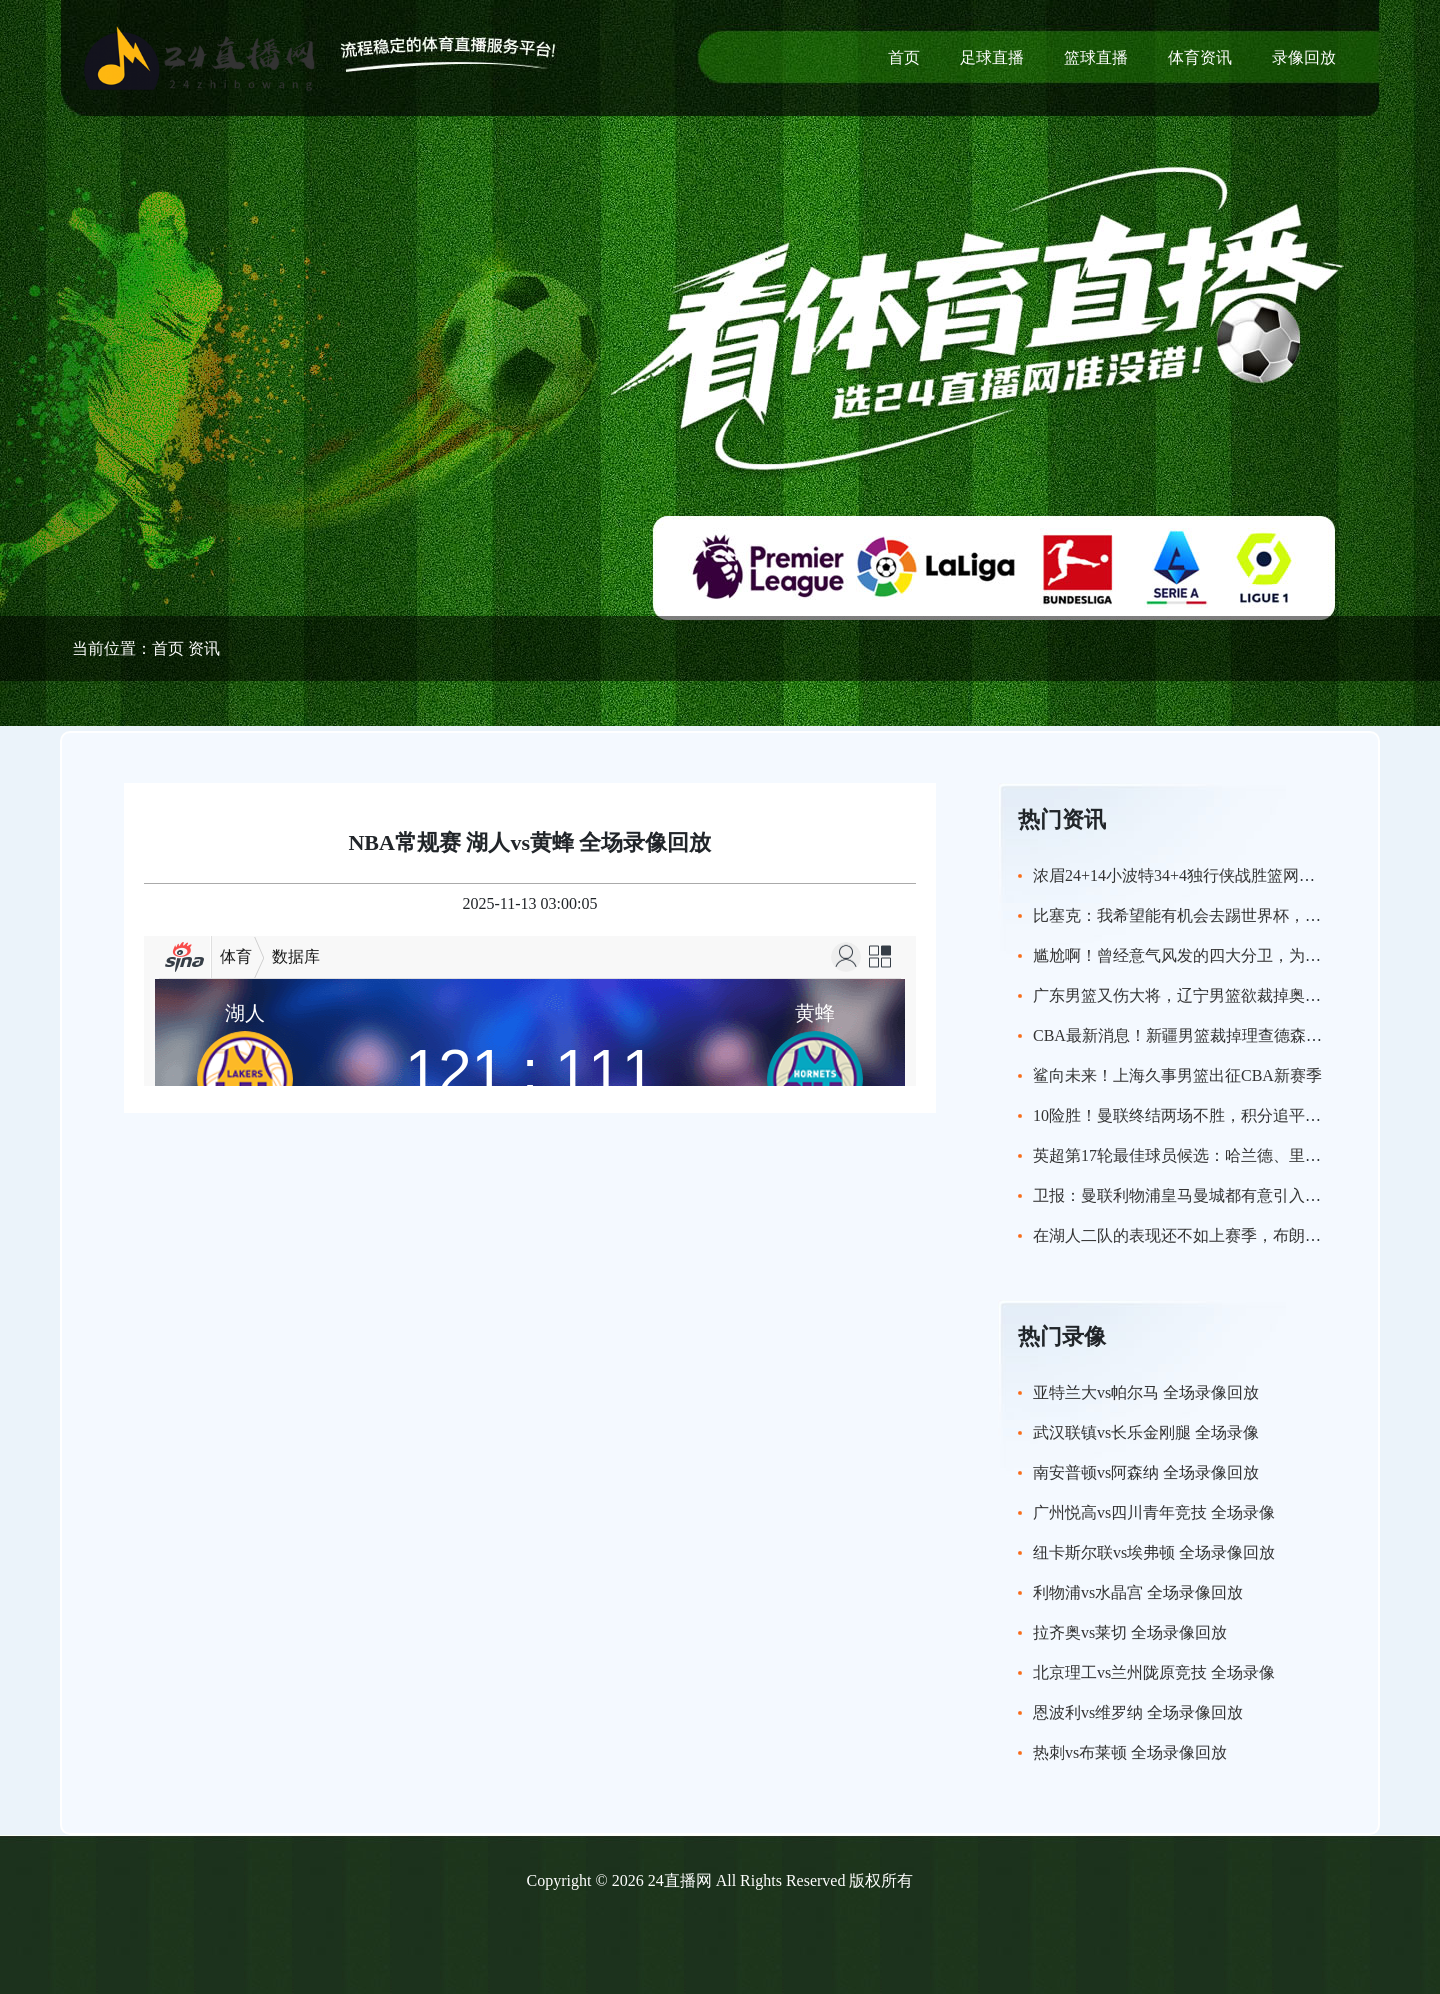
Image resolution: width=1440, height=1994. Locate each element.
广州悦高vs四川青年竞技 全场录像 (1154, 1512)
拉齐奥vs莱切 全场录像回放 (1130, 1632)
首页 (904, 57)
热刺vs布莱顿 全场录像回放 (1130, 1752)
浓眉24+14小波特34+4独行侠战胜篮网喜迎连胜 (1198, 875)
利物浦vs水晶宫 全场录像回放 (1138, 1592)
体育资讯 (1200, 57)
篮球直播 (1096, 57)
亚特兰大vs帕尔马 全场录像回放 (1146, 1392)
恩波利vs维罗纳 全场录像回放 (1138, 1712)
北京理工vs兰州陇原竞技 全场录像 (1154, 1672)
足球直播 (992, 57)
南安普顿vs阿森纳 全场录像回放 (1146, 1472)
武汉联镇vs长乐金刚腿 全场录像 (1146, 1432)
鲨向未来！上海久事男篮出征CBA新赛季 (1177, 1075)
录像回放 (1304, 57)
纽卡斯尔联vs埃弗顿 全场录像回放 (1154, 1552)
